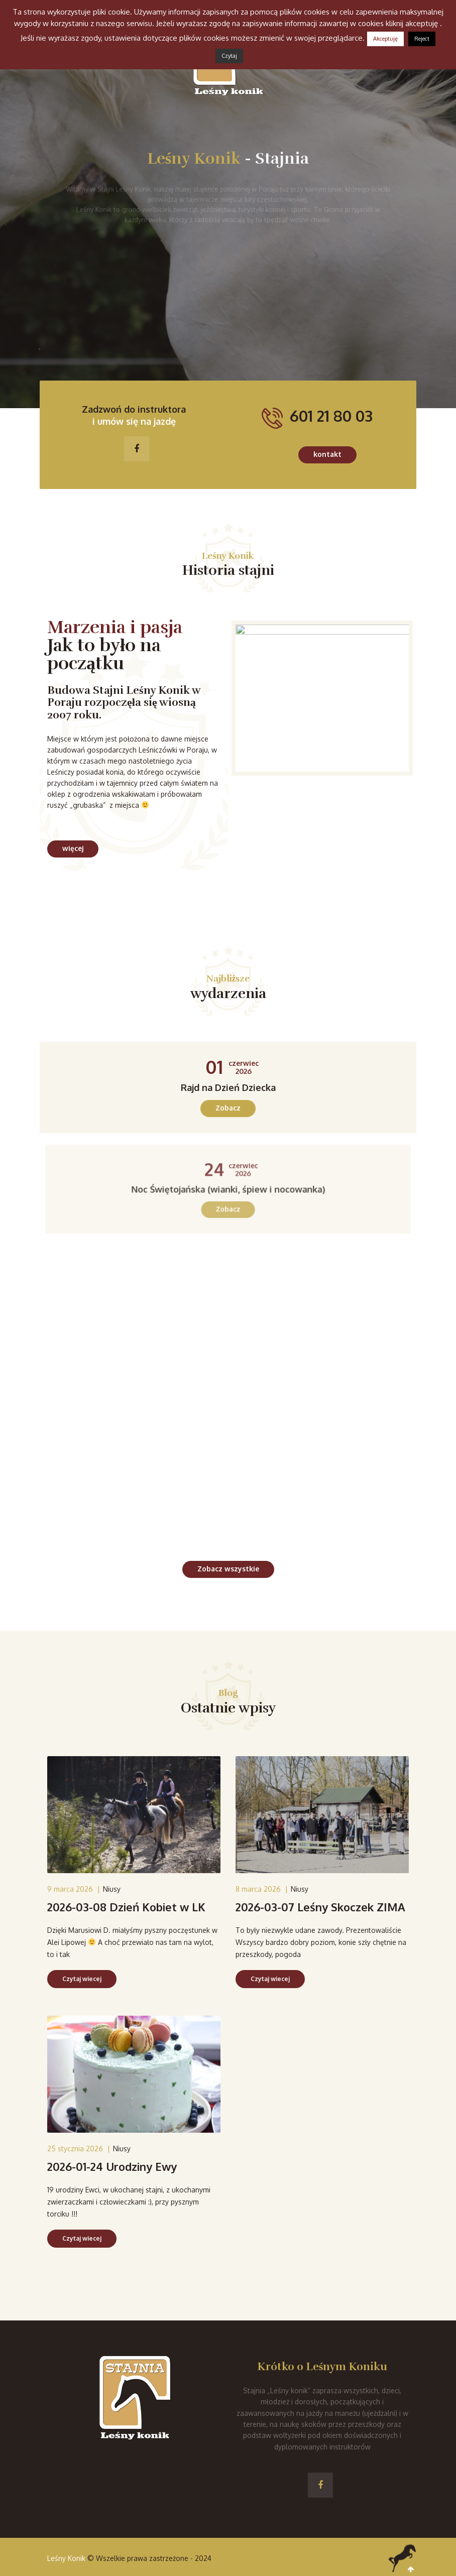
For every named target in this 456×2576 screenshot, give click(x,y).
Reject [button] (421, 38)
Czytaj (229, 55)
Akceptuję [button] (385, 38)
